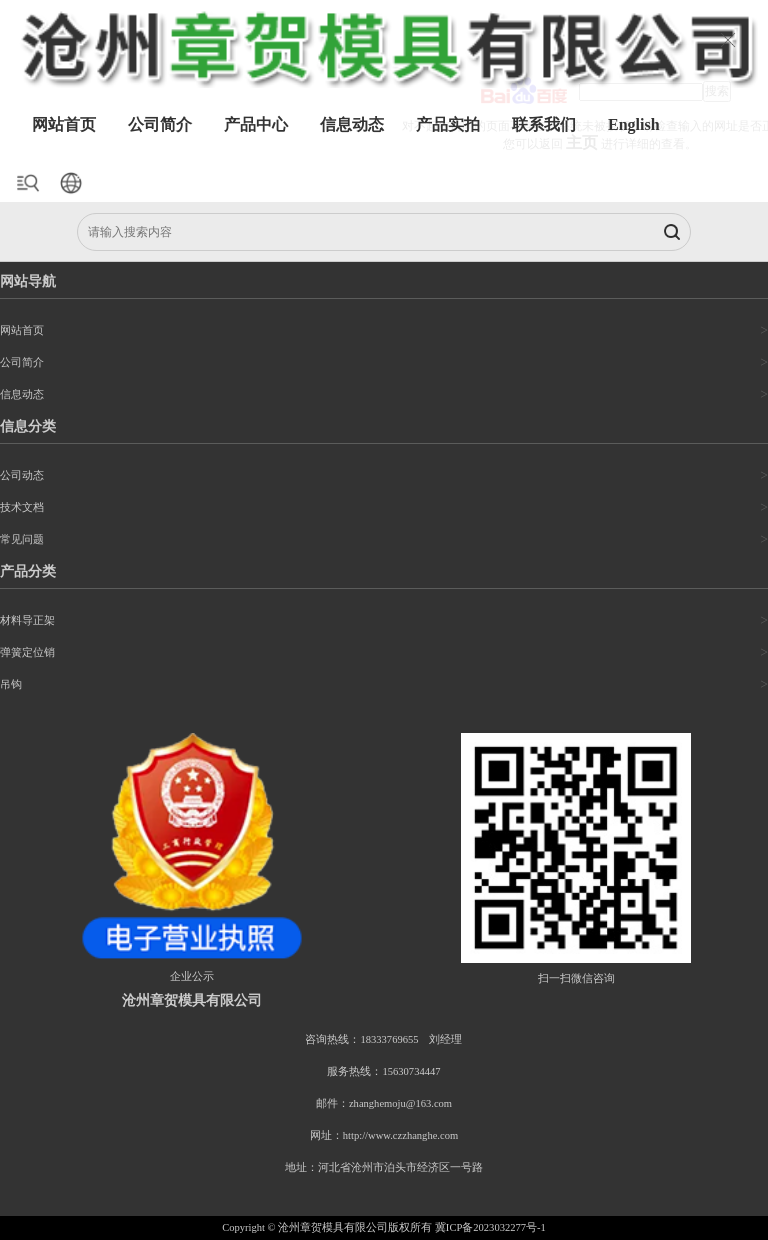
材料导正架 (27, 620)
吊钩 (11, 684)
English (634, 124)
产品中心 (256, 124)
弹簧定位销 (27, 652)
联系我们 (544, 124)
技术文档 (22, 507)
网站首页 (64, 124)
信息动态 (352, 124)
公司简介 (160, 124)
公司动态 (22, 475)
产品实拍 (448, 124)
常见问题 (22, 539)
